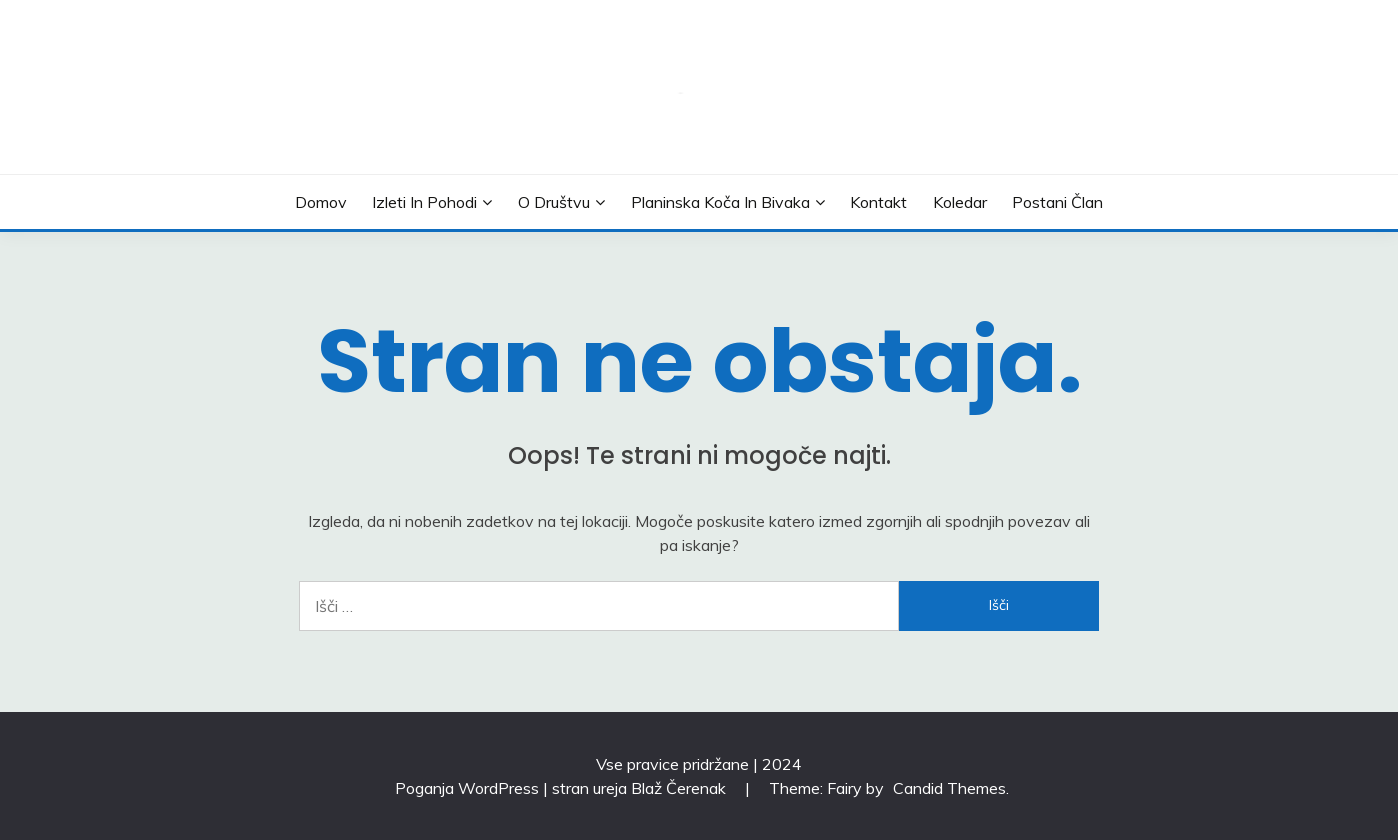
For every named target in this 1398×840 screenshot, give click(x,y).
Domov (321, 202)
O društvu (554, 202)
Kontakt (878, 202)
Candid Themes (949, 788)
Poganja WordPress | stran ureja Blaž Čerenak (562, 788)
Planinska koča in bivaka (720, 202)
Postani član (1057, 202)
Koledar (960, 202)
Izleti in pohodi (424, 202)
